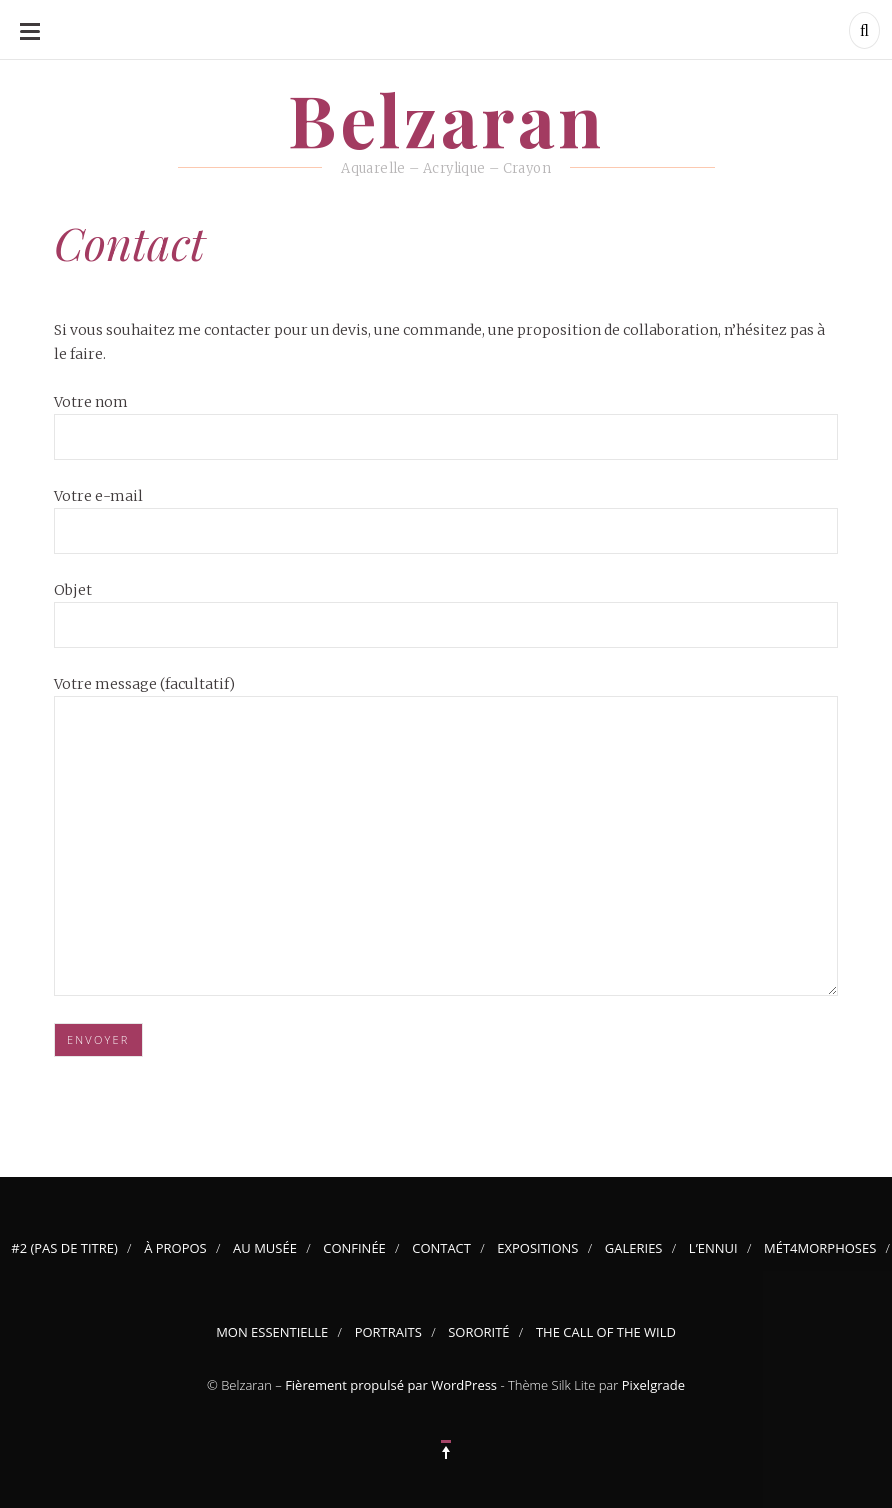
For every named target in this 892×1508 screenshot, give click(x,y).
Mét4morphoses (820, 1248)
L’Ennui (713, 1248)
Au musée (265, 1248)
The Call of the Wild (606, 1332)
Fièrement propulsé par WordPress (391, 1385)
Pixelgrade (653, 1385)
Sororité (478, 1332)
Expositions (537, 1248)
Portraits (388, 1332)
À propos (175, 1248)
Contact (441, 1248)
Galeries (634, 1248)
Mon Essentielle (272, 1332)
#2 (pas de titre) (64, 1248)
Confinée (354, 1248)
